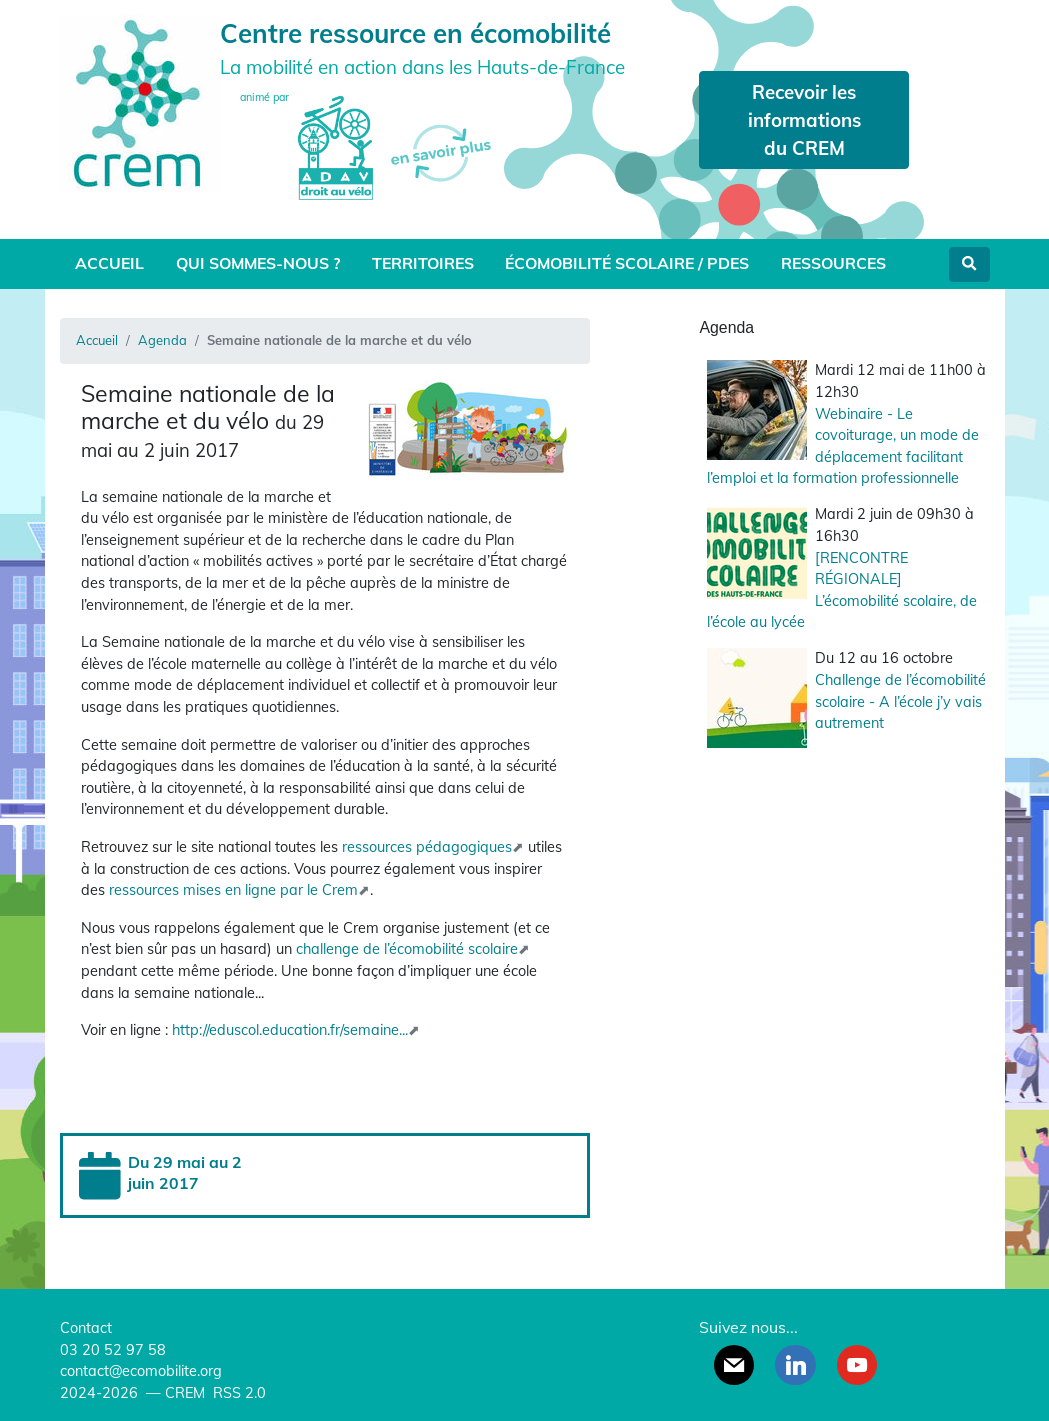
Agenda (162, 340)
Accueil (109, 263)
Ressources (833, 263)
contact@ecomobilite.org (141, 1371)
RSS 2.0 (237, 1393)
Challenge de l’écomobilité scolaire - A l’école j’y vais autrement (900, 701)
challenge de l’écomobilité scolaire (407, 949)
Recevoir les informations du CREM (804, 120)
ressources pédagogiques (427, 847)
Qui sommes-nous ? (258, 263)
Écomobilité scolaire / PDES (627, 263)
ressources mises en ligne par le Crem (233, 890)
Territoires (423, 263)
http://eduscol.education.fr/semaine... (290, 1030)
